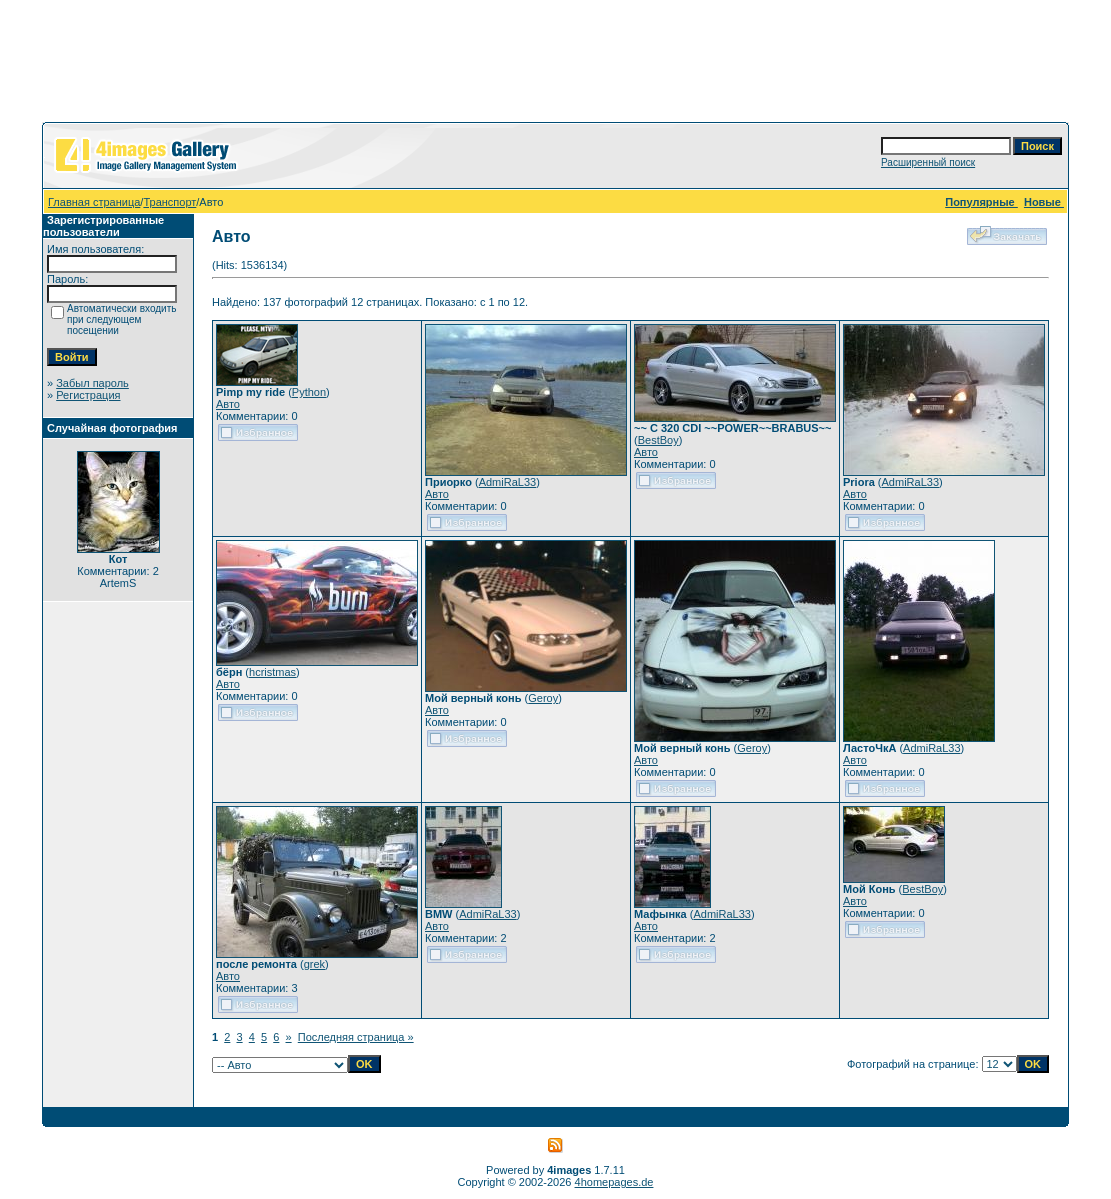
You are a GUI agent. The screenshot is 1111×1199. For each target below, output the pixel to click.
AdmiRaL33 (507, 482)
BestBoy (658, 440)
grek (314, 964)
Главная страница (94, 202)
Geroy (543, 698)
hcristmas (272, 672)
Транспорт (169, 202)
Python (309, 392)
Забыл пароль (92, 383)
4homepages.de (614, 1182)
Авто (228, 404)
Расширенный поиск (928, 162)
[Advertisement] (556, 65)
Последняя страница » (356, 1037)
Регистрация (88, 395)
